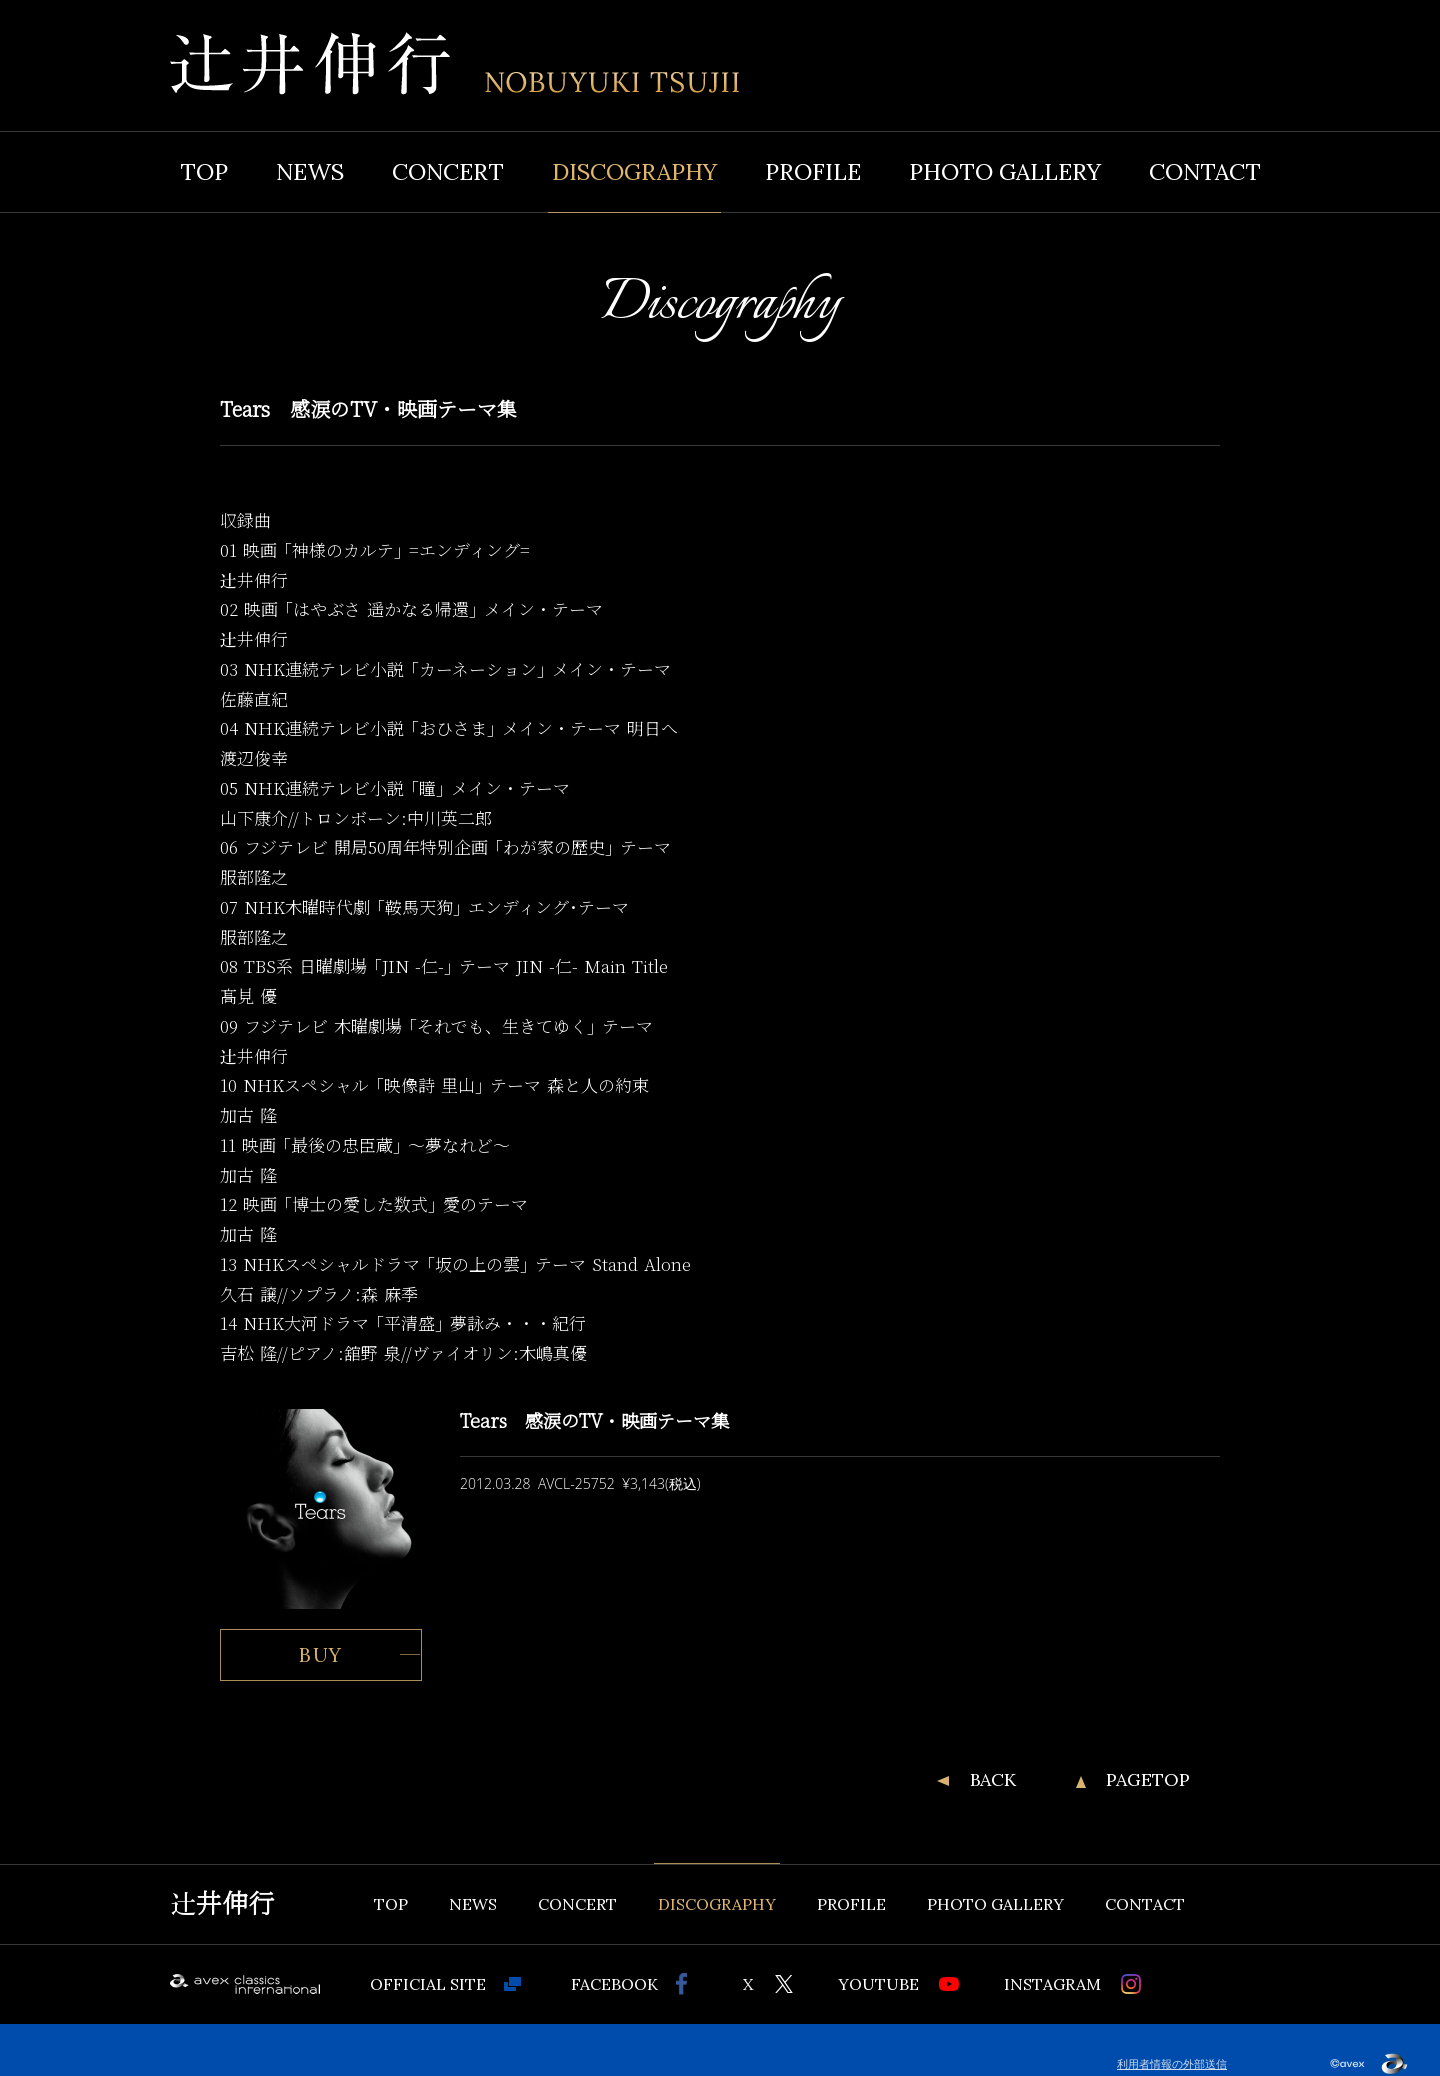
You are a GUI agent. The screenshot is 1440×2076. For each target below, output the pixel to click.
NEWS (310, 171)
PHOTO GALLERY (1005, 171)
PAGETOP (1148, 1780)
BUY (321, 1655)
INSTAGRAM (1052, 1984)
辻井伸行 (222, 1904)
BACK (993, 1780)
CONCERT (448, 171)
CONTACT (1205, 171)
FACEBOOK (614, 1984)
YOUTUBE (878, 1984)
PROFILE (813, 171)
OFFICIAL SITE (428, 1984)
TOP (204, 171)
